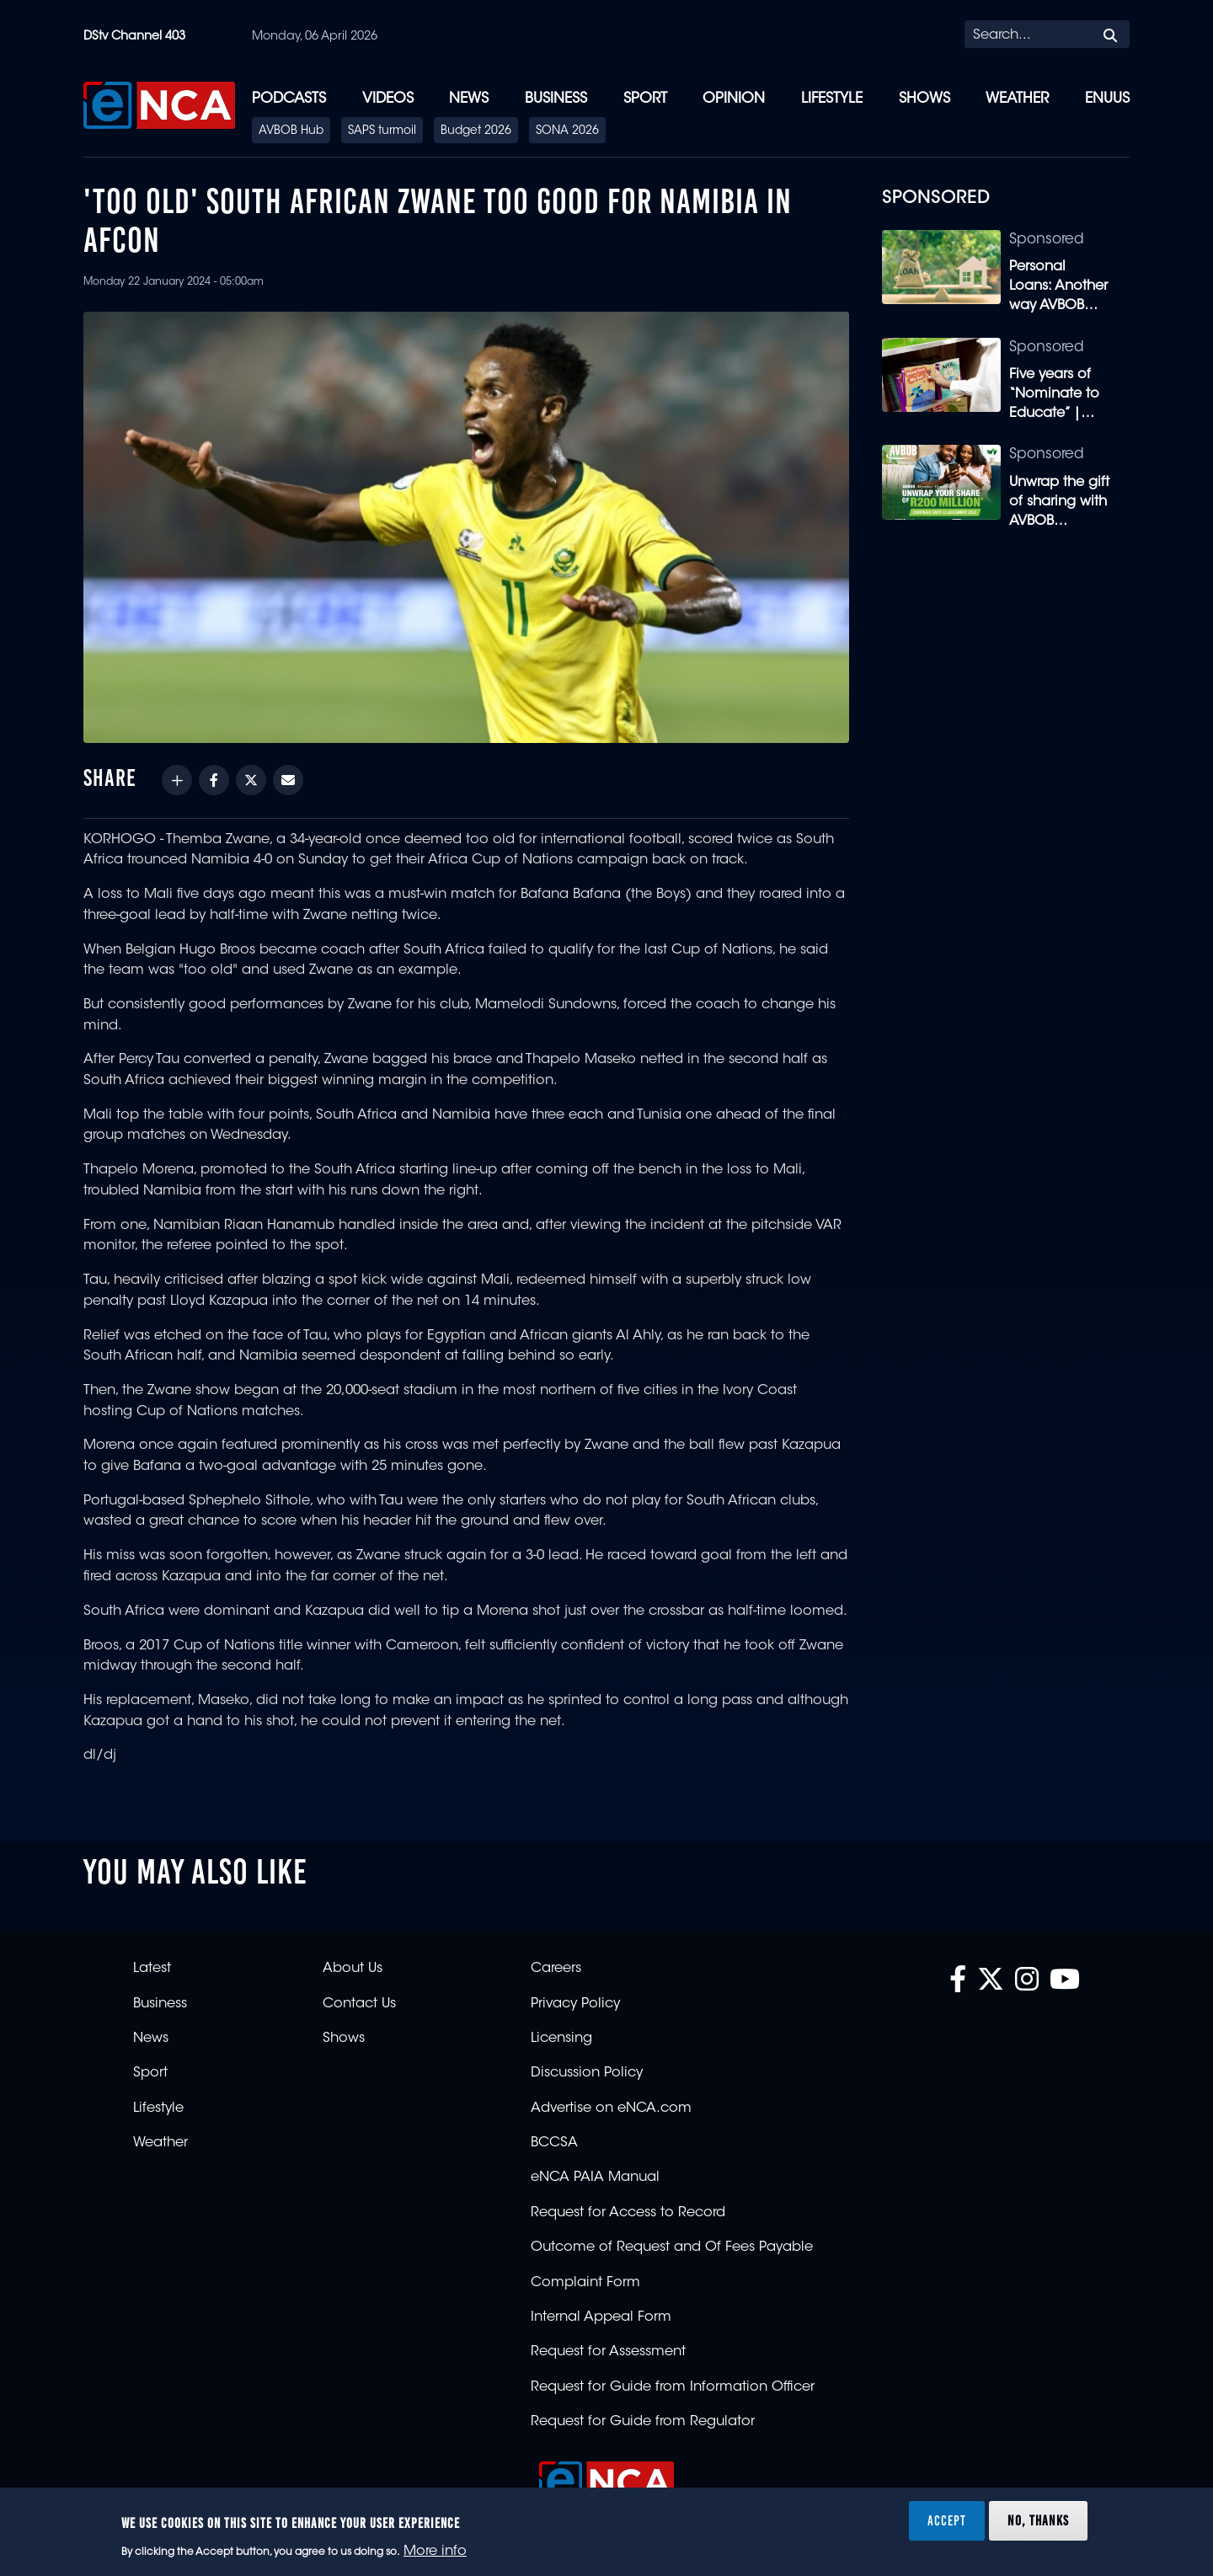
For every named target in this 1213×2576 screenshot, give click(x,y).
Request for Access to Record (628, 2213)
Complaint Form (585, 2283)
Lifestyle (832, 99)
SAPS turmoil (382, 131)
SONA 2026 (567, 131)
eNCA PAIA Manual (595, 2177)
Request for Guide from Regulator (643, 2422)
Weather (1017, 99)
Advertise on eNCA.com (611, 2108)
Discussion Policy (587, 2073)
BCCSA (554, 2143)
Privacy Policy (575, 2004)
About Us (352, 1968)
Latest (152, 1968)
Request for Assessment (608, 2352)
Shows (924, 99)
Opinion (734, 99)
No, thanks (1038, 2520)
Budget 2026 (476, 131)
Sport (645, 99)
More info (435, 2551)
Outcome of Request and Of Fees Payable (672, 2247)
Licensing (561, 2038)
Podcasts (289, 99)
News (469, 99)
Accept (946, 2520)
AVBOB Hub (291, 131)
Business (556, 99)
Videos (388, 99)
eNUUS (1107, 99)
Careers (556, 1968)
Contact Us (359, 2004)
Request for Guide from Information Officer (673, 2387)
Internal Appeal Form (601, 2317)
